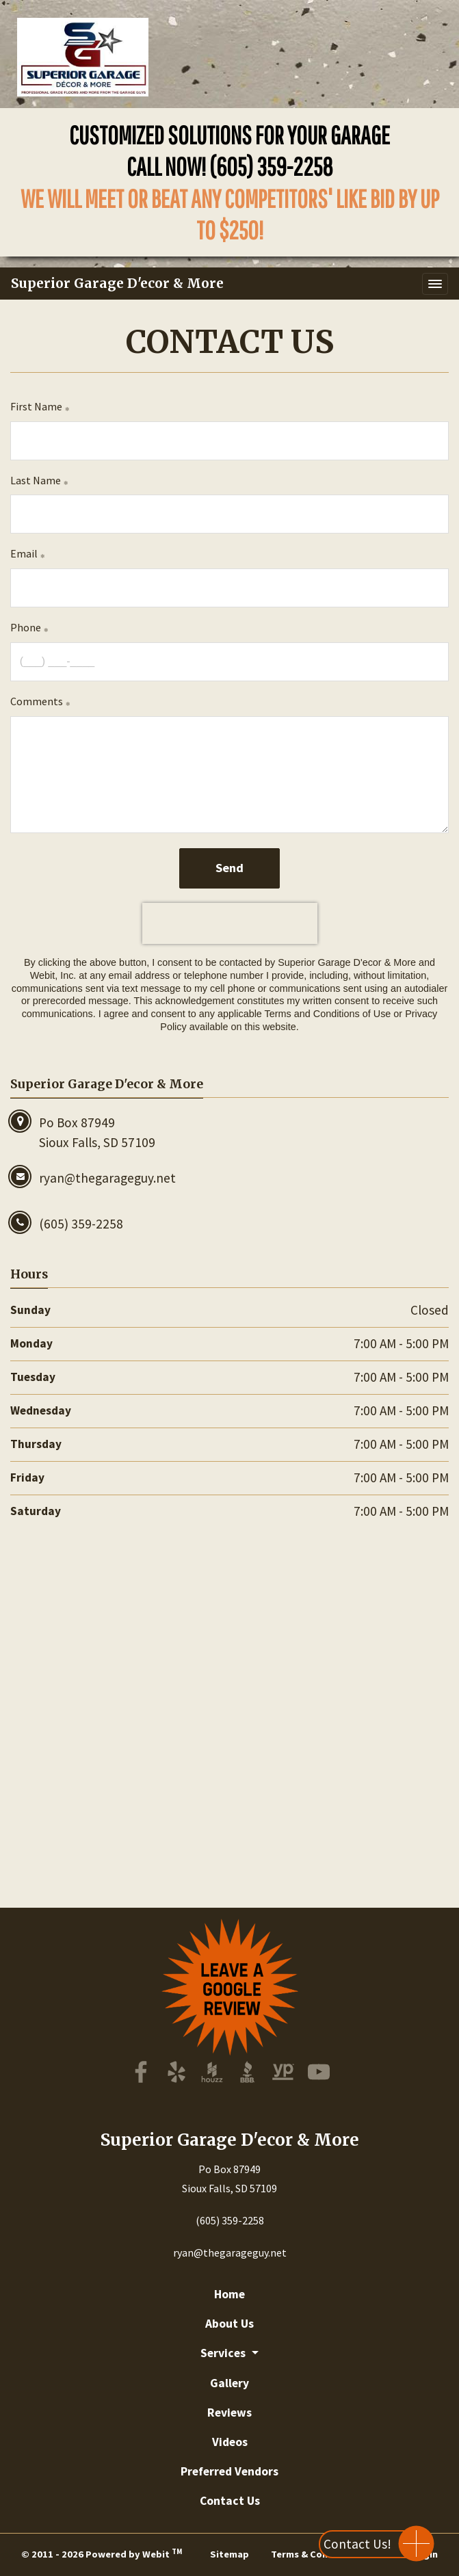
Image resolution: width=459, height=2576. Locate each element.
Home (229, 2294)
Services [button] (224, 2353)
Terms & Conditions (315, 2554)
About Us (229, 2323)
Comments (36, 701)
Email (24, 553)
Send (229, 868)
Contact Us (230, 2500)
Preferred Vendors (229, 2471)
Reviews (229, 2412)
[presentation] (229, 923)
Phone (25, 627)
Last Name (35, 480)
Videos (230, 2441)
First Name (36, 406)
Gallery (229, 2383)
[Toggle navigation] (435, 284)
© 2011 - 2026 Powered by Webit (101, 2553)
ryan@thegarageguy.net (230, 2252)
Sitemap (229, 2554)
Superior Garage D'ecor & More (117, 283)
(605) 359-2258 (271, 166)
